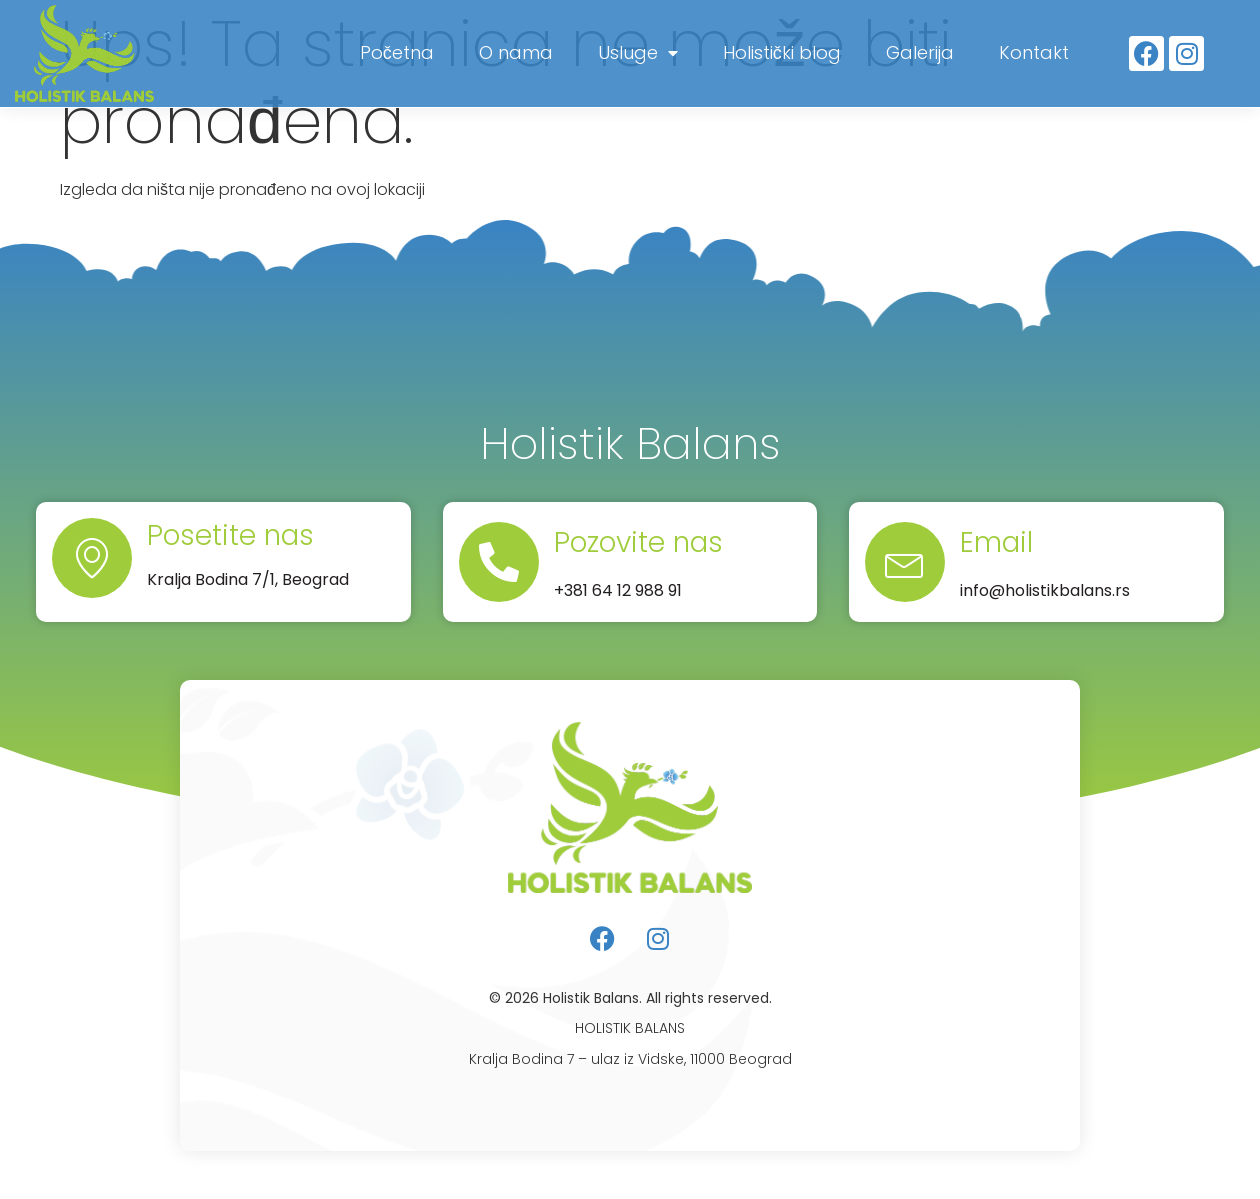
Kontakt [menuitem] (1034, 52)
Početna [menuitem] (397, 52)
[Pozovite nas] (499, 562)
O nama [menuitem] (516, 52)
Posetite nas (230, 535)
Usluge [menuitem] (638, 52)
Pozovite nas (638, 542)
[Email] (905, 562)
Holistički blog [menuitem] (782, 52)
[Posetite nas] (92, 558)
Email (996, 542)
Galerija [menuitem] (920, 52)
